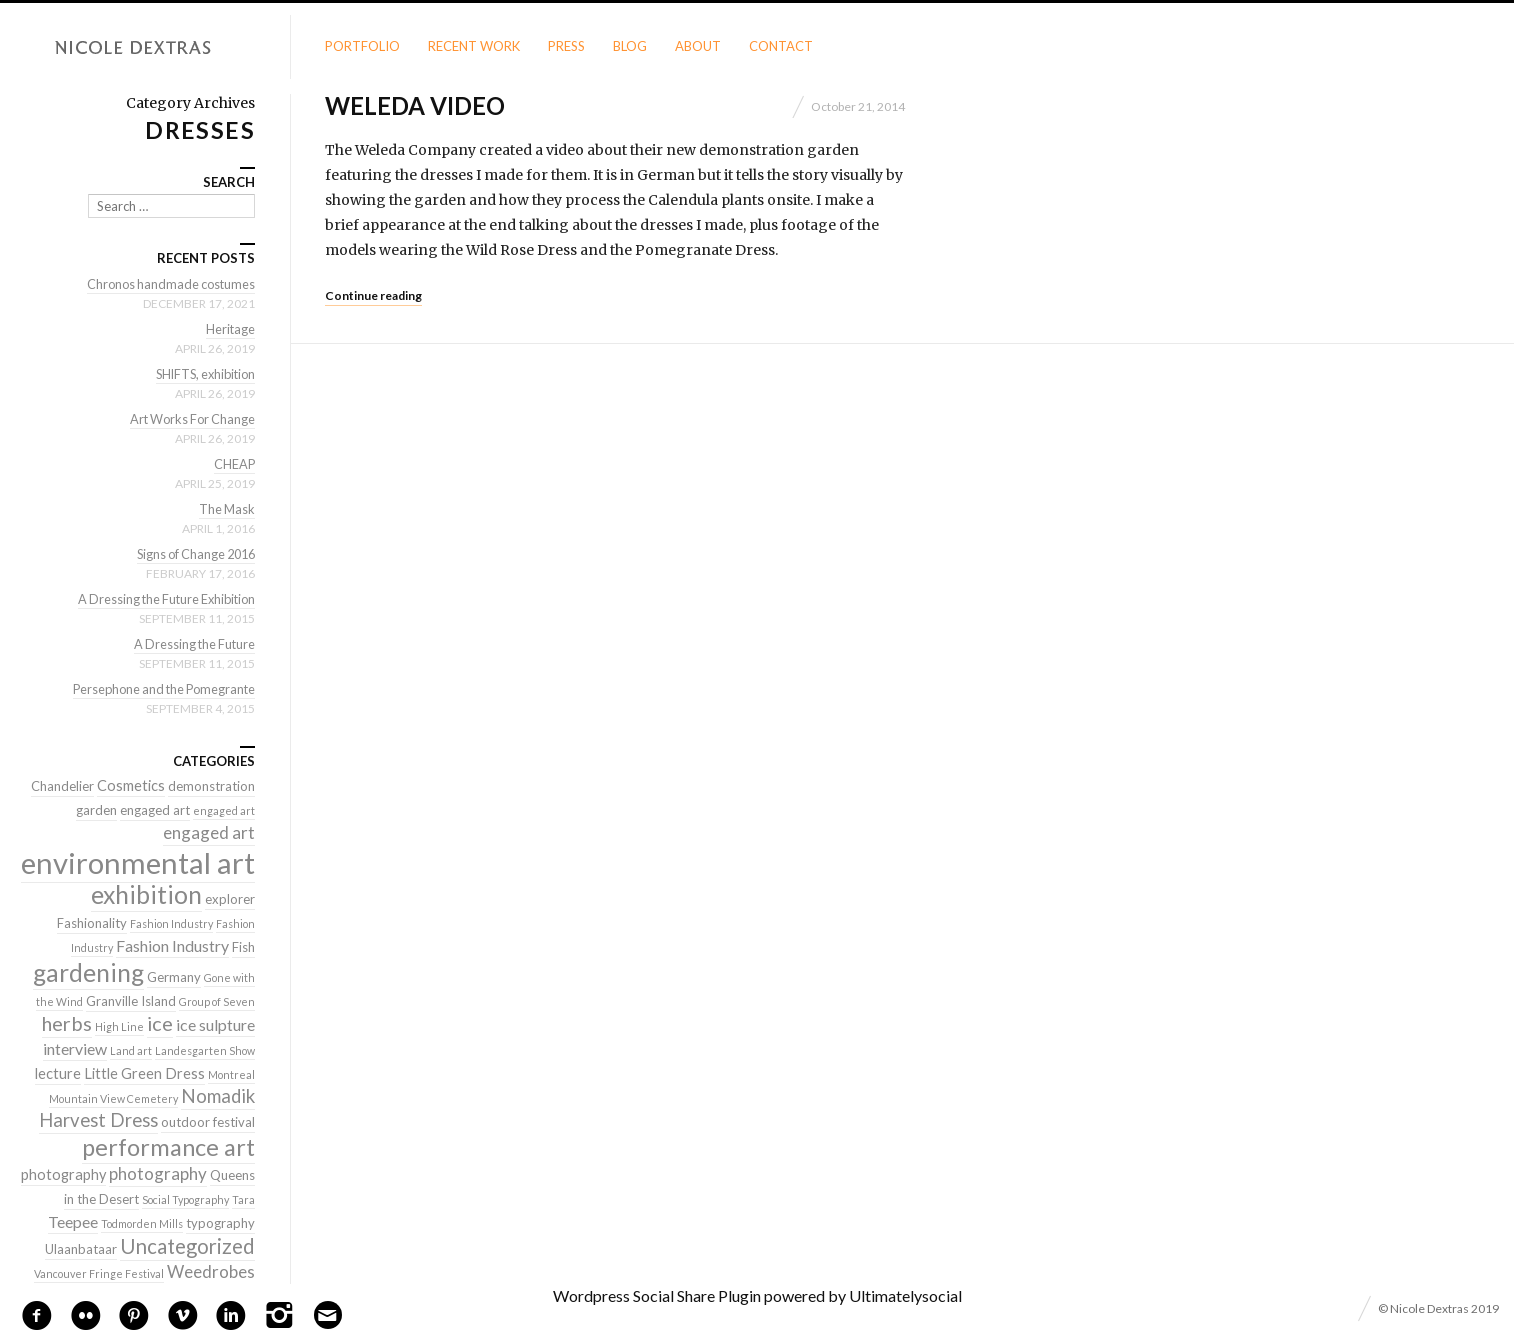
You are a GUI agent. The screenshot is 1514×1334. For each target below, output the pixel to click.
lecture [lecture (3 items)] (58, 1073)
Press (566, 46)
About (698, 46)
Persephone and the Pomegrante (159, 689)
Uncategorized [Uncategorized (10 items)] (187, 1246)
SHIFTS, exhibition (201, 374)
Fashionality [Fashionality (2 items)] (92, 923)
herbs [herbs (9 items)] (67, 1023)
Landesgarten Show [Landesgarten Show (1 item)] (205, 1050)
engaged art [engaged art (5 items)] (209, 832)
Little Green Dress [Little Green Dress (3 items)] (144, 1073)
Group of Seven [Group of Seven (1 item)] (217, 1001)
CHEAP (234, 464)
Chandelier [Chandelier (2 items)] (62, 786)
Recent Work (474, 46)
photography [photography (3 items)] (63, 1174)
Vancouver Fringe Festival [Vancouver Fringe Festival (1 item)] (99, 1273)
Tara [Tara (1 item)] (243, 1199)
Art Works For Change (189, 419)
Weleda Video (415, 105)
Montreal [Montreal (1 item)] (231, 1074)
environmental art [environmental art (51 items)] (138, 862)
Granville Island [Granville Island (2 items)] (131, 1001)
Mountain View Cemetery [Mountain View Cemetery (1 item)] (113, 1098)
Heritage (230, 329)
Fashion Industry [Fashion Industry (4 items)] (172, 945)
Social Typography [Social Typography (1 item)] (185, 1199)
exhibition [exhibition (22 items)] (146, 894)
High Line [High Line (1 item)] (119, 1026)
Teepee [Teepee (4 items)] (73, 1221)
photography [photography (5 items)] (158, 1173)
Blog (630, 46)
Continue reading (373, 295)
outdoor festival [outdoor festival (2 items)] (208, 1122)
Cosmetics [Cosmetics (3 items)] (131, 785)
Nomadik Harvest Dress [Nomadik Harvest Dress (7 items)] (147, 1108)
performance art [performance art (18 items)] (168, 1147)
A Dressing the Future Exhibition (161, 599)
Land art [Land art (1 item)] (131, 1050)
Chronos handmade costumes (168, 284)
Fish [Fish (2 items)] (243, 947)
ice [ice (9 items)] (160, 1023)
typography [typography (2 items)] (220, 1223)
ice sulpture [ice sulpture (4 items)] (215, 1024)
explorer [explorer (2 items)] (230, 899)
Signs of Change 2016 (191, 554)
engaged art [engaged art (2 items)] (155, 810)
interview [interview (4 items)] (75, 1048)
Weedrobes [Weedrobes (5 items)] (211, 1271)
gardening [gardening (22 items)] (88, 972)
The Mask (226, 509)
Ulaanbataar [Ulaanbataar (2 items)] (81, 1249)
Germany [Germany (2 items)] (174, 977)
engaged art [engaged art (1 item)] (224, 810)
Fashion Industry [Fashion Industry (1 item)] (171, 923)
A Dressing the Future (192, 644)
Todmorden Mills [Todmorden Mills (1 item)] (142, 1223)
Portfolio (362, 46)
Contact (781, 46)
